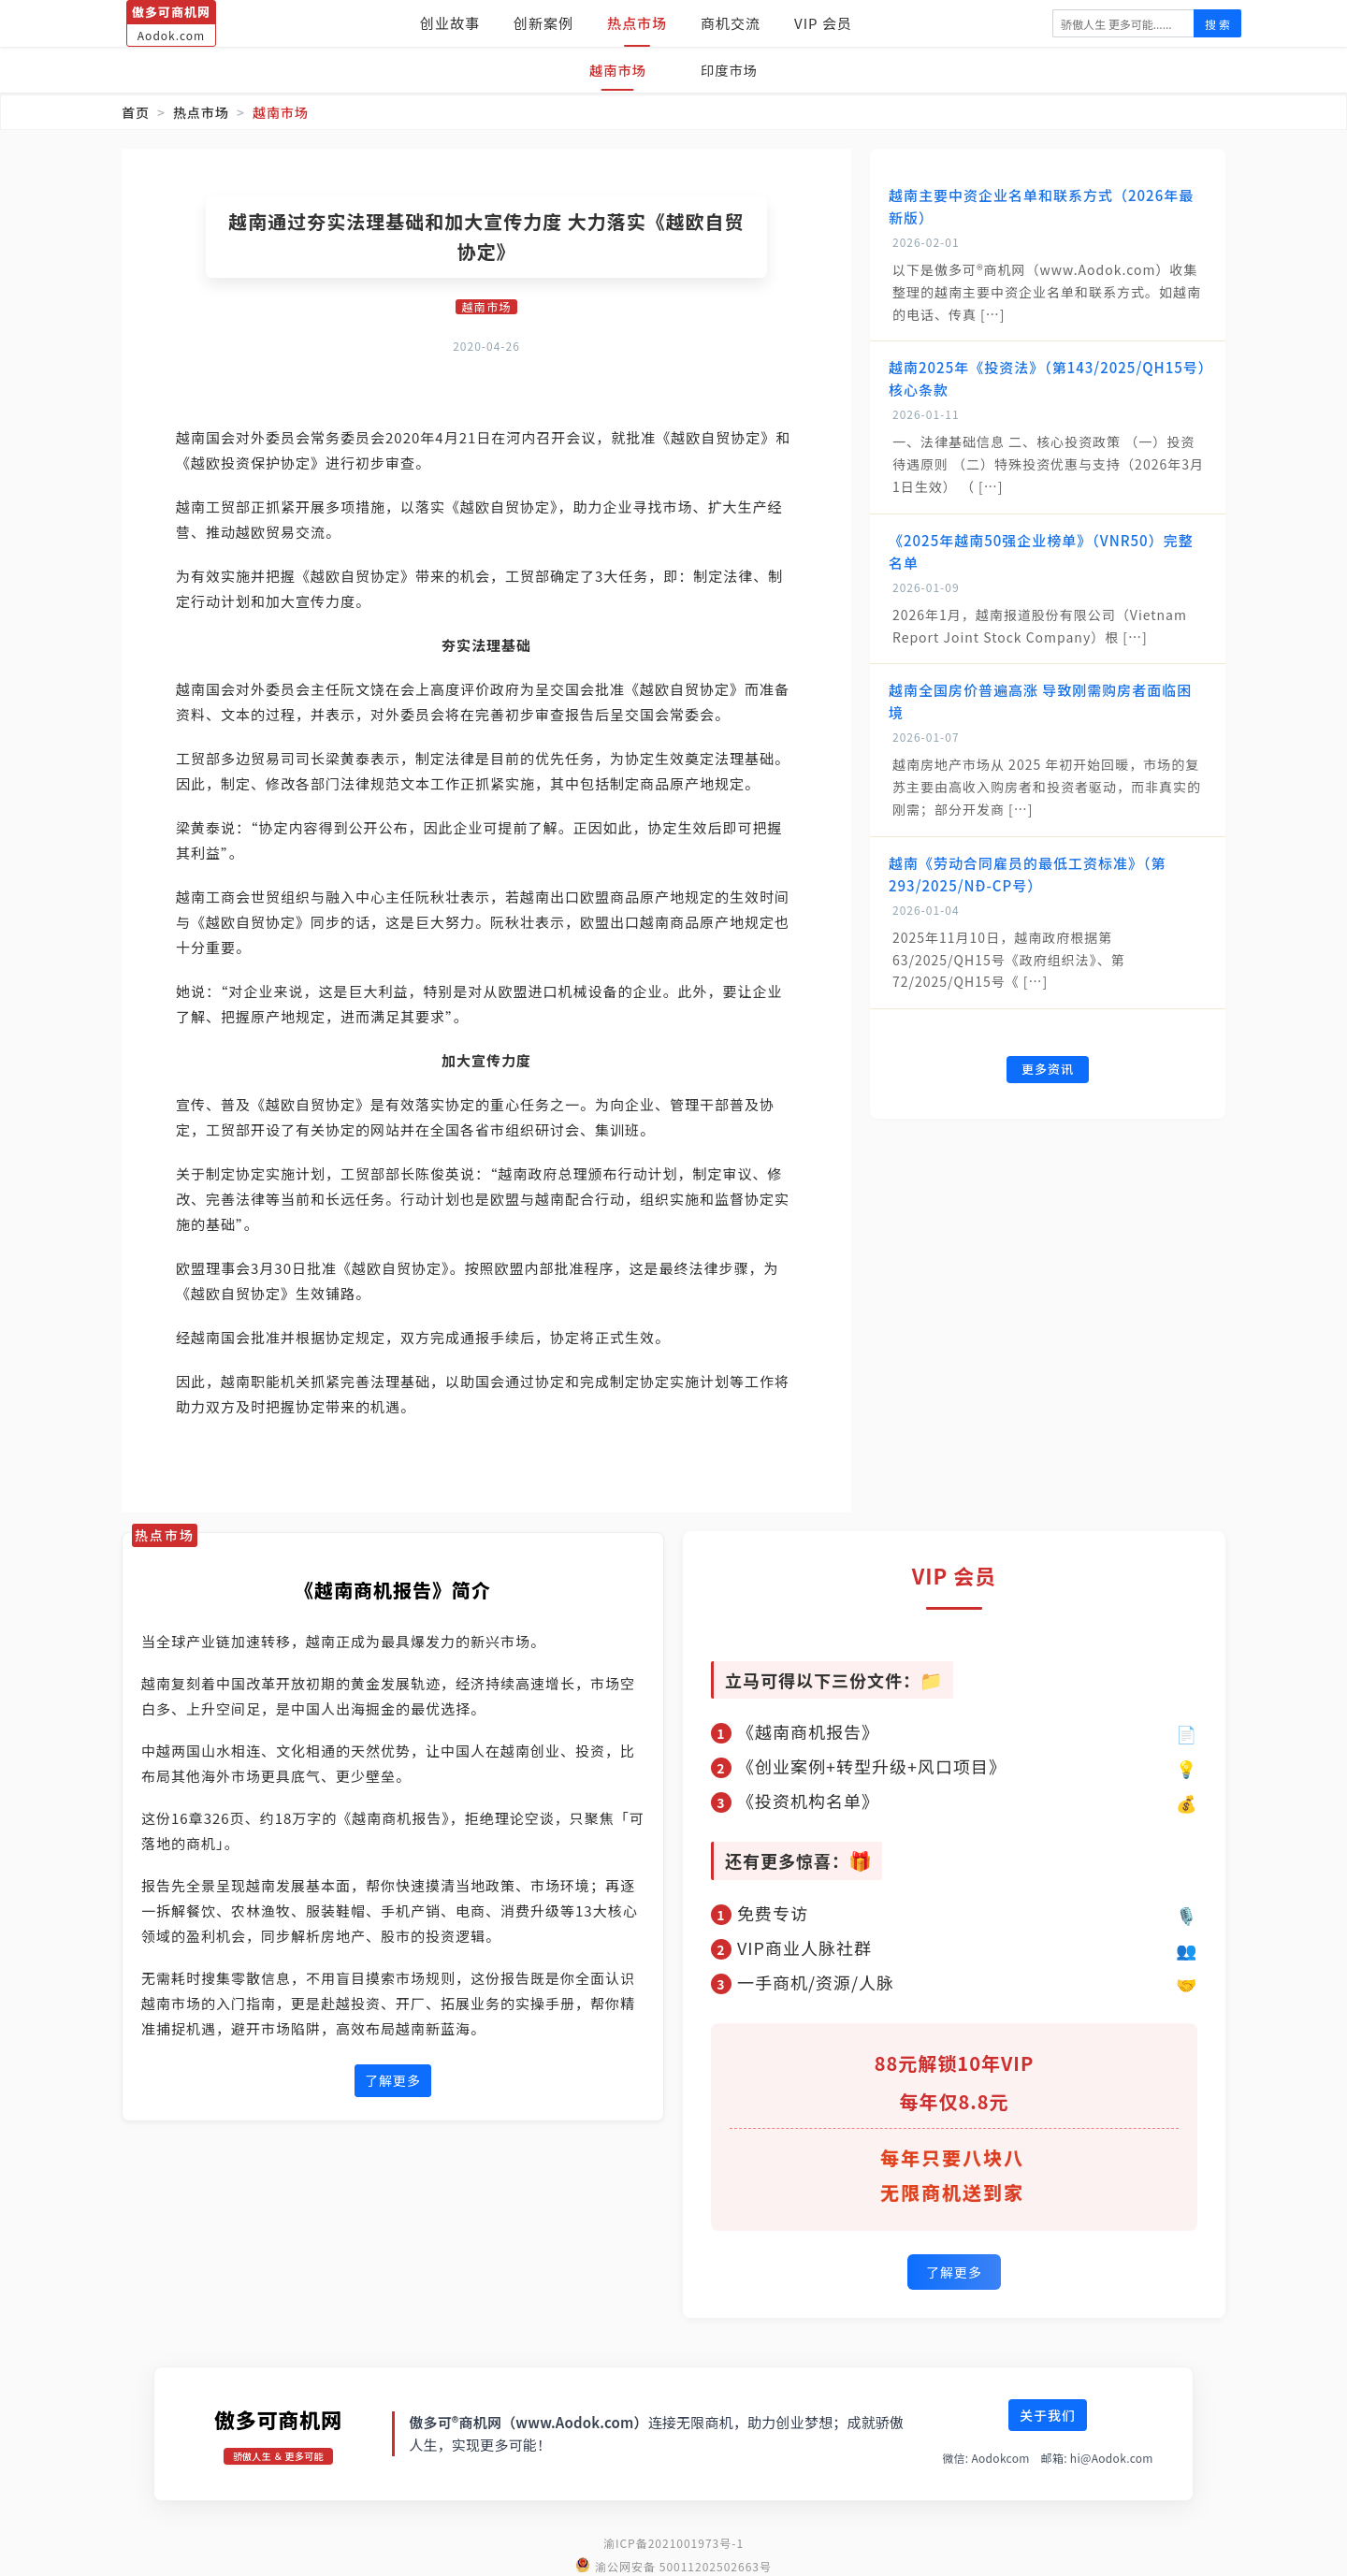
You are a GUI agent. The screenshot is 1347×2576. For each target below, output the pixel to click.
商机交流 (730, 23)
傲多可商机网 (278, 2416)
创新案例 (543, 23)
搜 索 (1217, 24)
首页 (136, 112)
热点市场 (637, 23)
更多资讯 (1047, 1070)
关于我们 (1048, 2412)
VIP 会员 (823, 23)
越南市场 (614, 70)
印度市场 (733, 70)
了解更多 (393, 2082)
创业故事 (450, 23)
